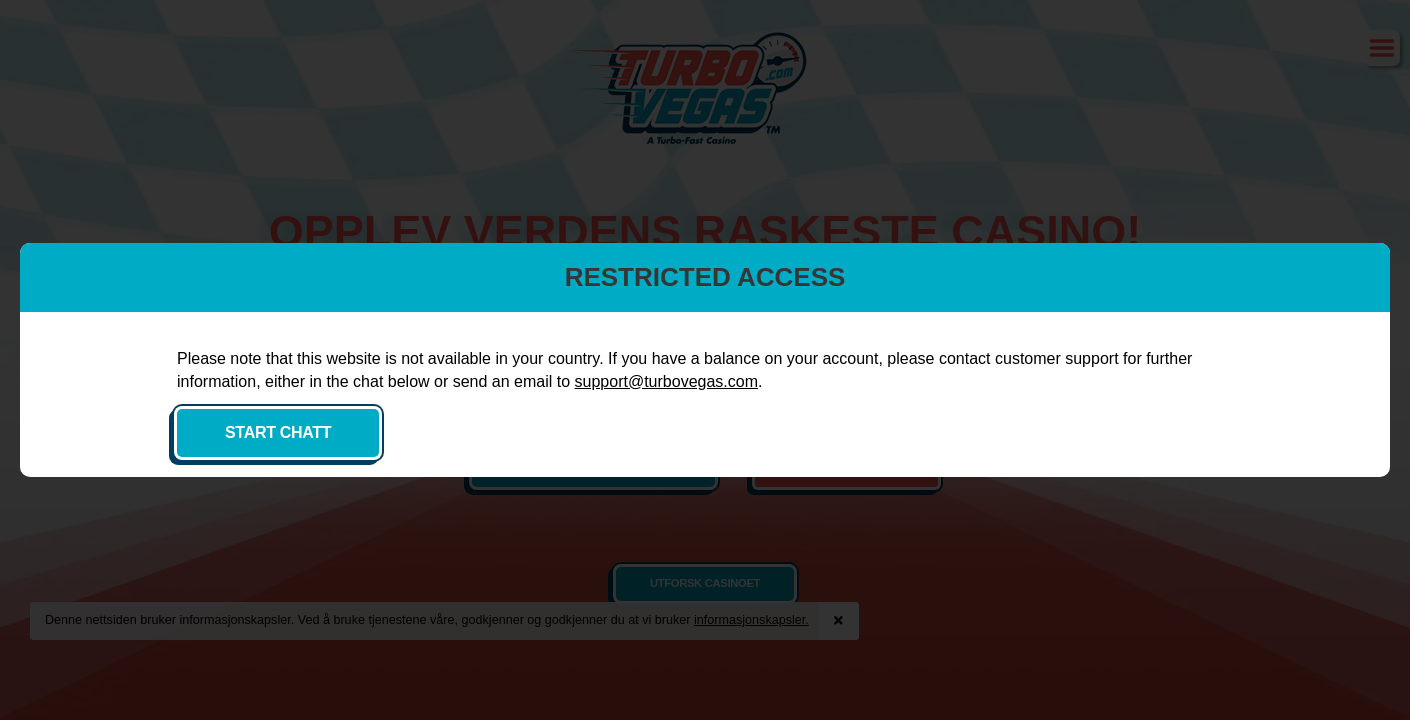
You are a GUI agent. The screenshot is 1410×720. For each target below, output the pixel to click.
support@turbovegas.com (528, 403)
